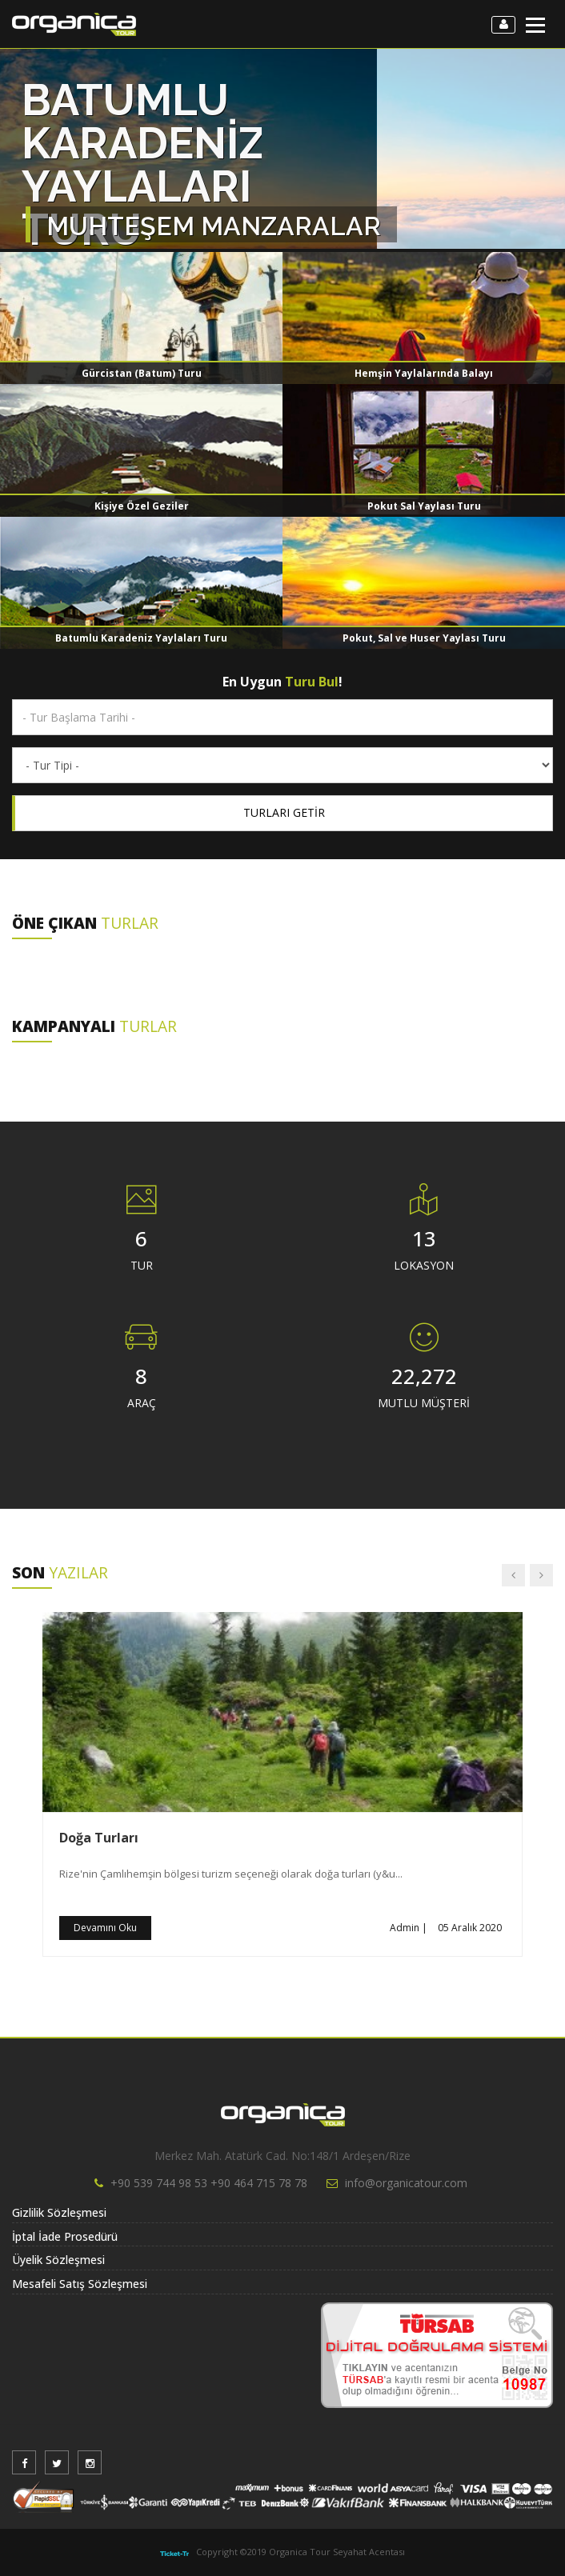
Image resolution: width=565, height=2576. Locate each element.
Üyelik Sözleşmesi (58, 2259)
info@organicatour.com (406, 2182)
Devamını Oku (105, 1927)
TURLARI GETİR (284, 812)
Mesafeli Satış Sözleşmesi (79, 2283)
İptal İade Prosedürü (65, 2236)
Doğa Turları (98, 1837)
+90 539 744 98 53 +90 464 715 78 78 (208, 2182)
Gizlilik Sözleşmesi (59, 2212)
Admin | (408, 1927)
